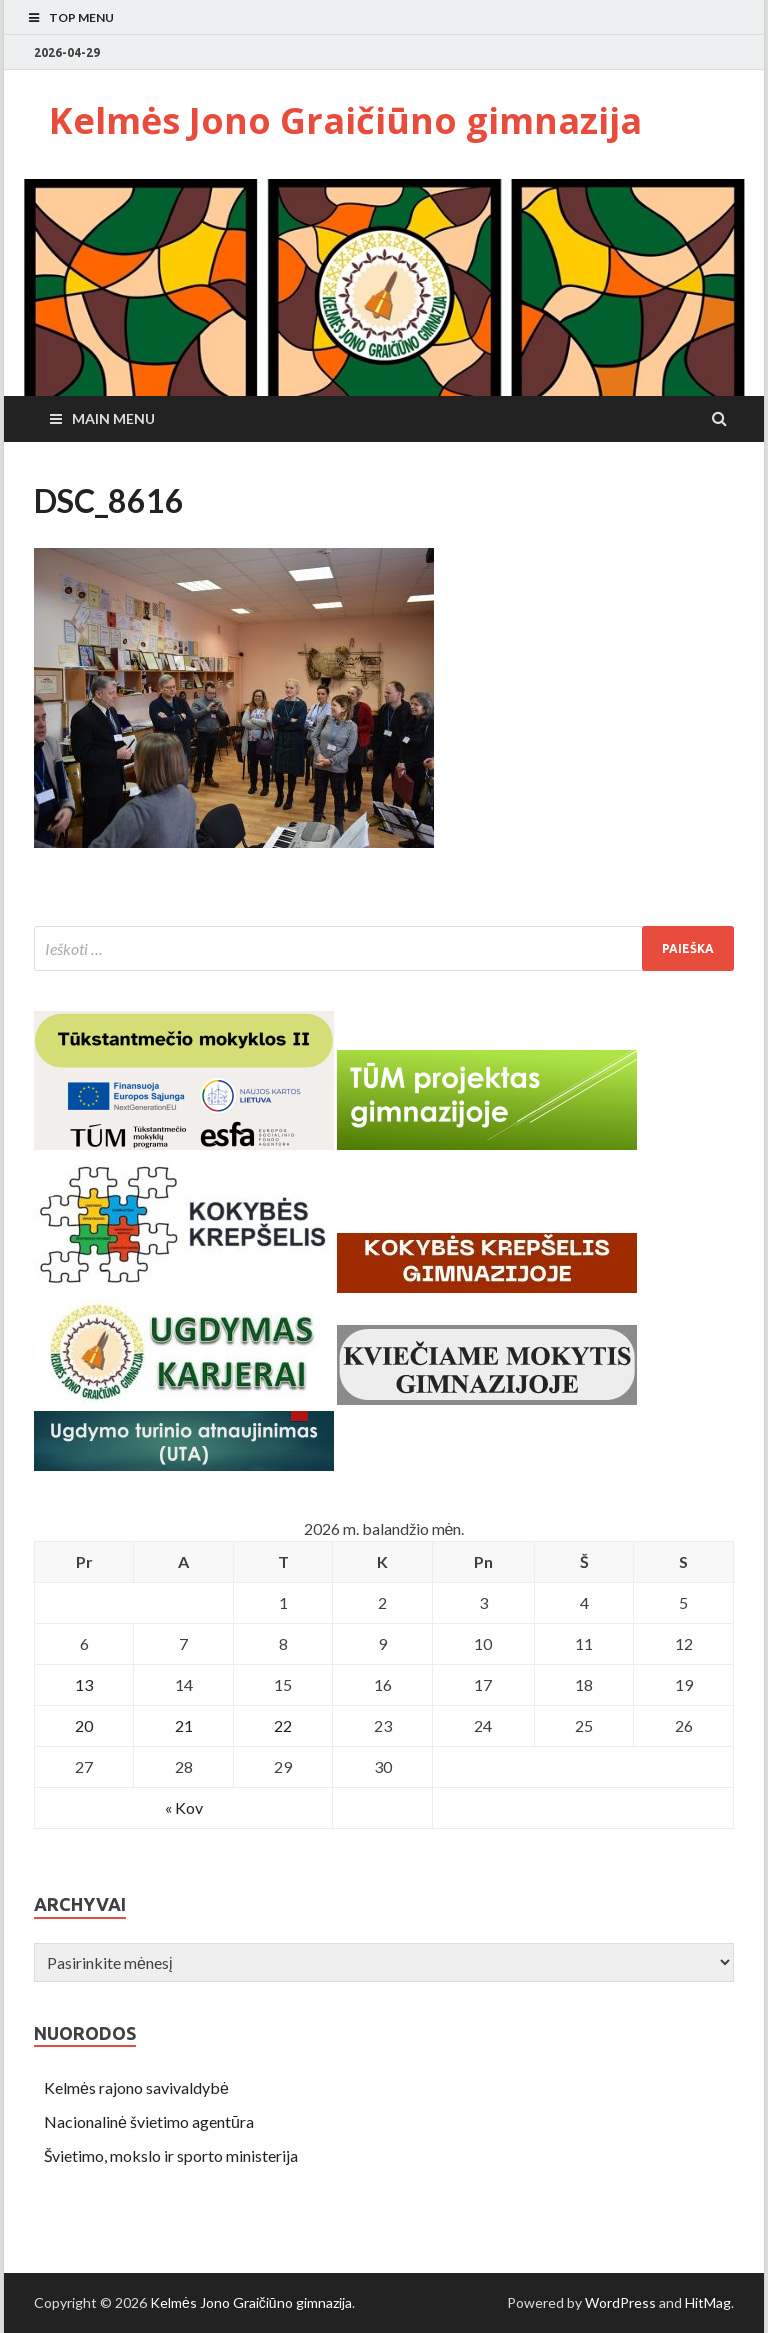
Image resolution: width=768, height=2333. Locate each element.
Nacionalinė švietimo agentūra (149, 2121)
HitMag (708, 2302)
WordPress (620, 2302)
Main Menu (113, 418)
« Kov (184, 1807)
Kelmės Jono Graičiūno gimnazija (345, 120)
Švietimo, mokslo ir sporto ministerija (171, 2155)
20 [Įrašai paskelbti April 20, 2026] (84, 1725)
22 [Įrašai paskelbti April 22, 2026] (283, 1725)
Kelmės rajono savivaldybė (136, 2087)
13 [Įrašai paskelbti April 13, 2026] (84, 1684)
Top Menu (81, 17)
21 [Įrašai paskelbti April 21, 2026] (184, 1725)
